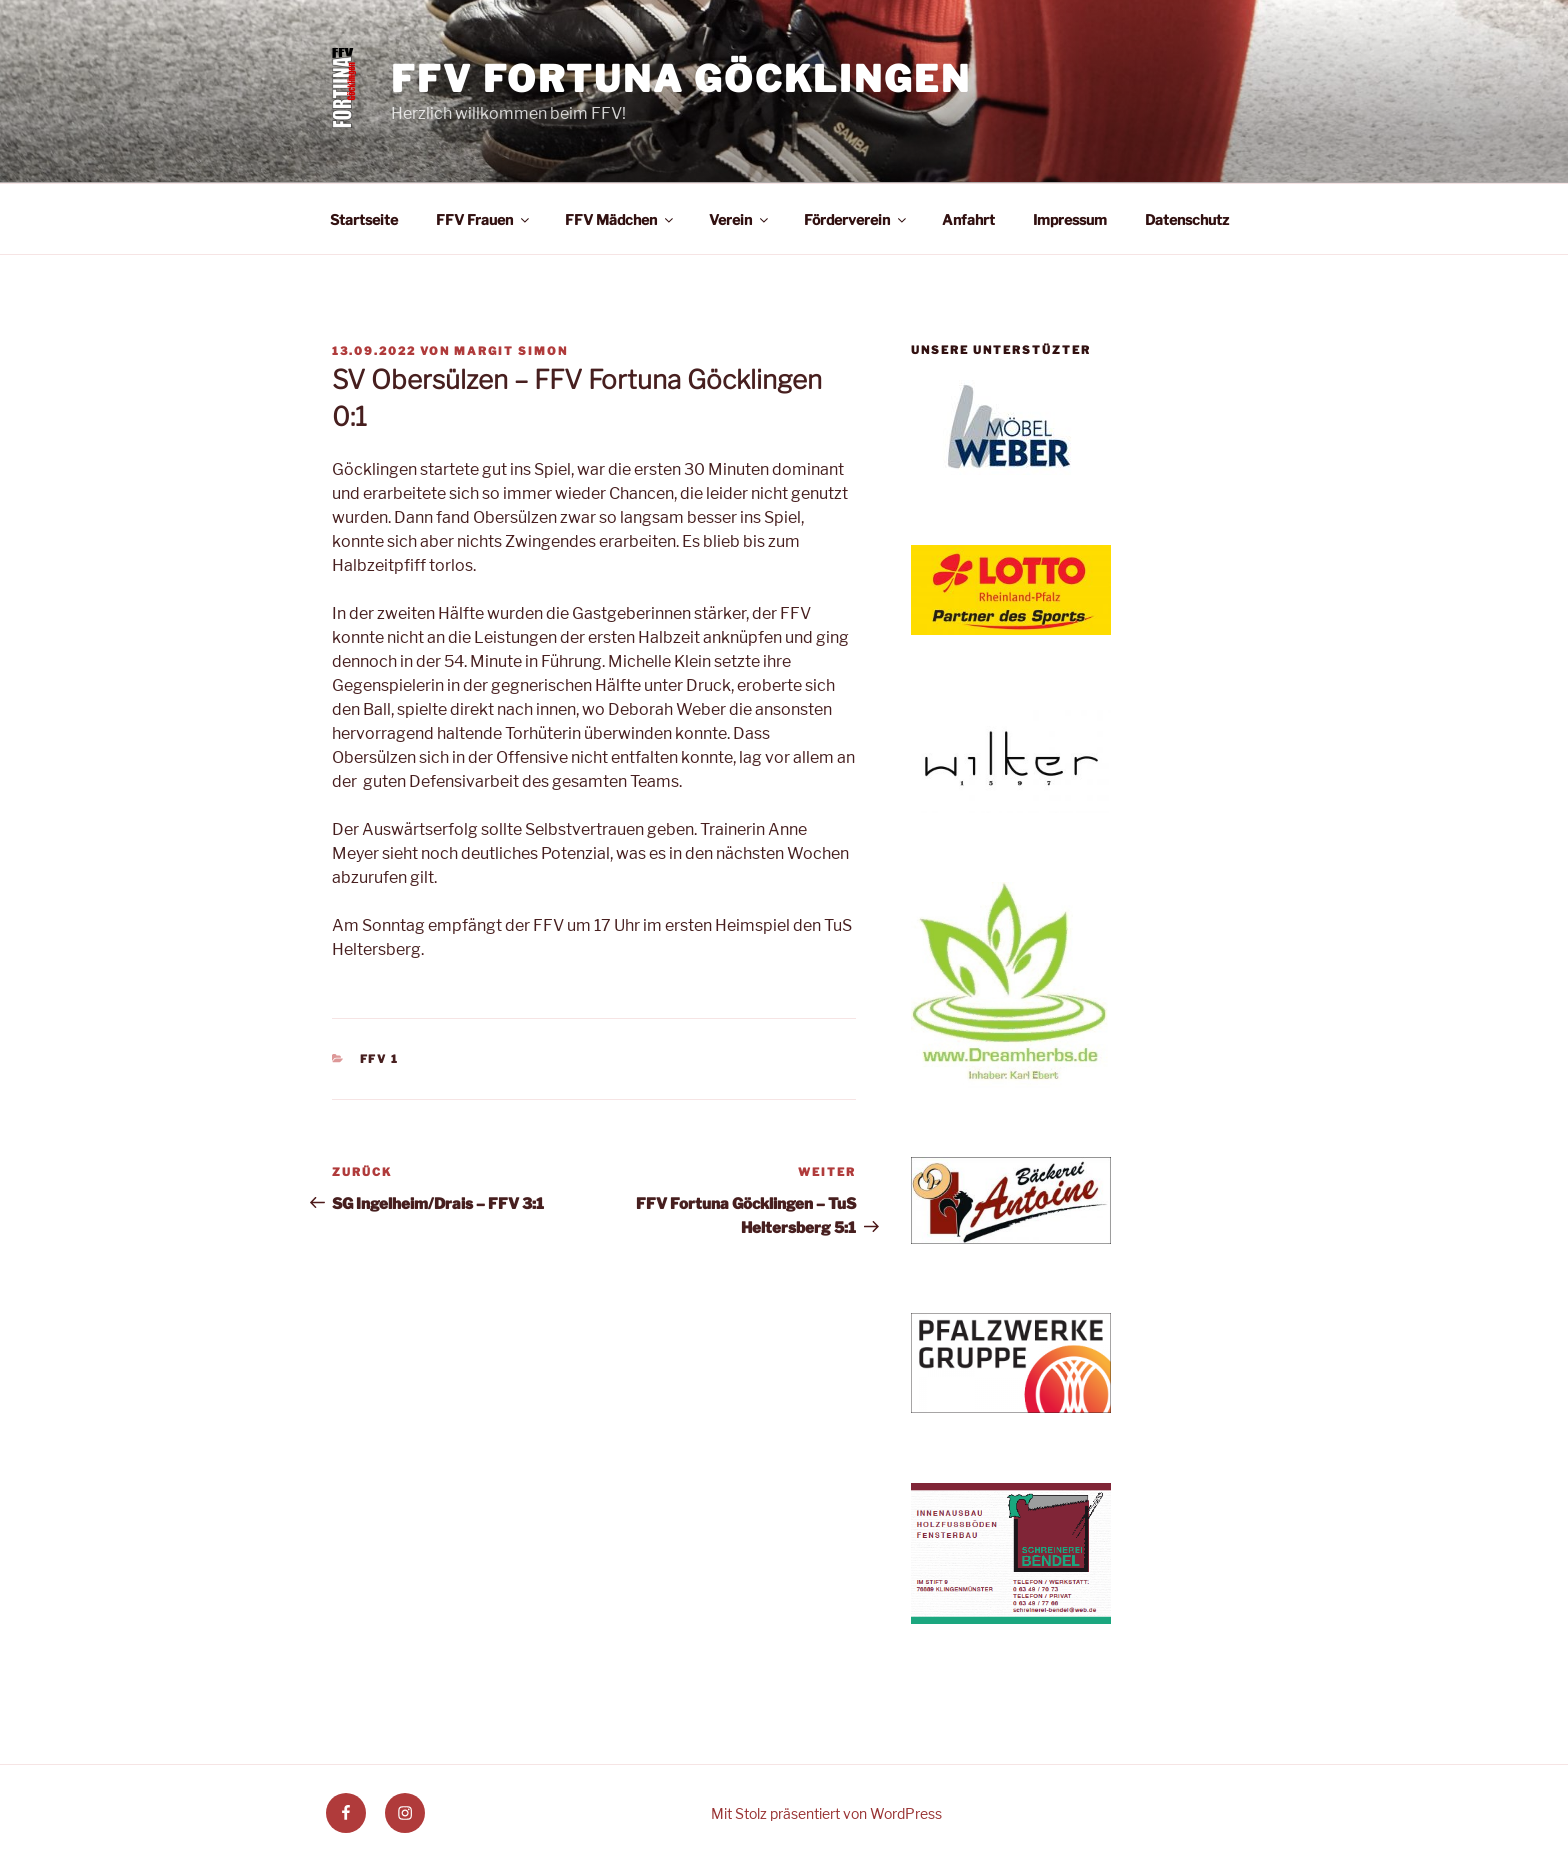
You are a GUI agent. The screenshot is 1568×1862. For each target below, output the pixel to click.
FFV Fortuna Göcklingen (680, 79)
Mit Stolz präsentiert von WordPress (826, 1813)
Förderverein (856, 219)
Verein (740, 219)
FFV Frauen (484, 219)
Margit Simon (511, 351)
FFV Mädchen (620, 219)
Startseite (364, 219)
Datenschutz (1187, 219)
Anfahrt (968, 219)
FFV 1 (380, 1059)
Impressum (1070, 219)
